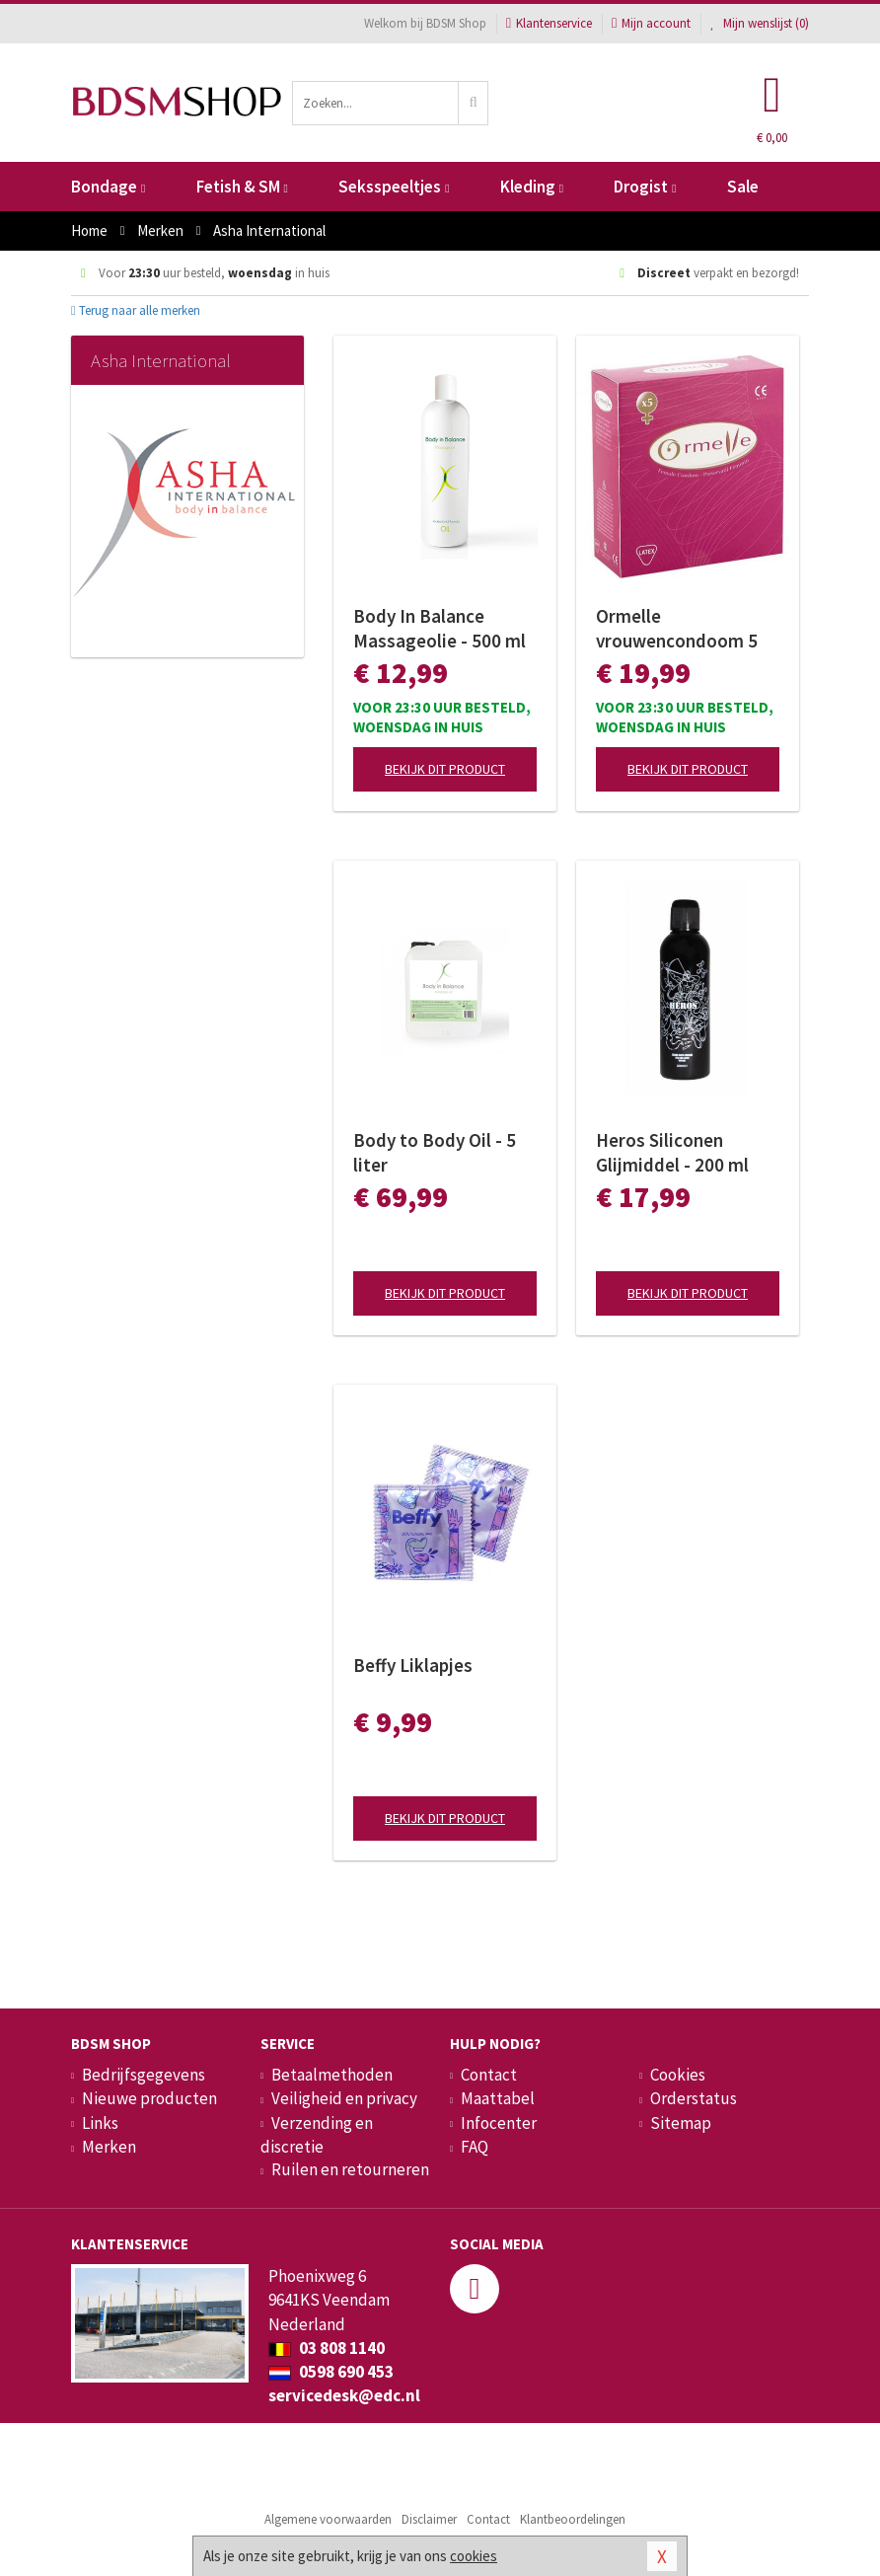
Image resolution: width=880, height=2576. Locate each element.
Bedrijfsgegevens (143, 2074)
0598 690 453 (331, 2372)
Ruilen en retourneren (350, 2169)
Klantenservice (549, 23)
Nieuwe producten (149, 2098)
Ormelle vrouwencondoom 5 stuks (677, 628)
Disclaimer (429, 2519)
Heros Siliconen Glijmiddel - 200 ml (672, 1152)
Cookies (677, 2074)
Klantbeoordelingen (572, 2519)
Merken (109, 2147)
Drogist (645, 186)
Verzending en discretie (316, 2135)
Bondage (108, 186)
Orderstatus (693, 2098)
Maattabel (498, 2098)
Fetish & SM (242, 186)
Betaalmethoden (332, 2074)
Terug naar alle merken (135, 310)
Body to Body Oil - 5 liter (434, 1152)
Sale (743, 186)
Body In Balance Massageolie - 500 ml (439, 628)
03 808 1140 (326, 2348)
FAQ (474, 2147)
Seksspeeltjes (393, 186)
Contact (489, 2074)
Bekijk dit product (445, 769)
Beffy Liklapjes (413, 1665)
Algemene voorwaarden (328, 2519)
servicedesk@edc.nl (344, 2395)
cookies (473, 2555)
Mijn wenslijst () (759, 23)
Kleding (531, 186)
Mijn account (651, 23)
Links (100, 2123)
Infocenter (499, 2123)
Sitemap (680, 2123)
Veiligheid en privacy (344, 2098)
